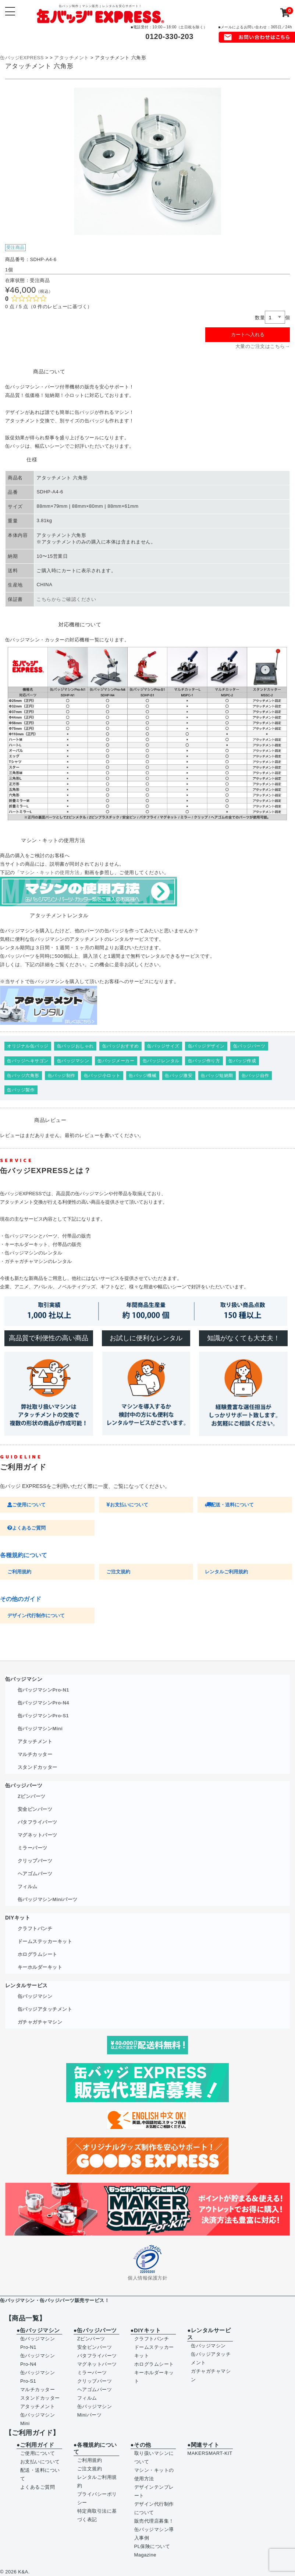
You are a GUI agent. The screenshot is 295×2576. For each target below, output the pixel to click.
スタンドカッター (37, 1767)
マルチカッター (35, 1754)
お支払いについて (127, 1504)
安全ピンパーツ (35, 1809)
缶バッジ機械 (142, 1075)
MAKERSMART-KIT (209, 2453)
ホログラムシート (37, 1954)
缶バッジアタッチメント (45, 2009)
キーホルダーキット (40, 1967)
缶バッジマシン (73, 1060)
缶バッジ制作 (61, 1075)
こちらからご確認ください (66, 599)
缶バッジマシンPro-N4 (43, 1703)
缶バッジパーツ (249, 1046)
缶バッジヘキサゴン (28, 1060)
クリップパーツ (35, 1861)
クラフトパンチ (35, 1928)
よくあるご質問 (26, 1528)
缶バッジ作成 (242, 1060)
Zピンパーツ (32, 1796)
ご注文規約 (118, 1571)
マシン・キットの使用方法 (49, 872)
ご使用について (26, 1504)
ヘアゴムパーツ (35, 1873)
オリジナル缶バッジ (28, 1046)
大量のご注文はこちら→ (262, 346)
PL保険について (152, 2546)
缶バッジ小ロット (102, 1075)
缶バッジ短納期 (217, 1075)
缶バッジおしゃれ (75, 1046)
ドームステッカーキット (45, 1941)
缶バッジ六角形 (23, 1075)
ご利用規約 (19, 1571)
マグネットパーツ (37, 1835)
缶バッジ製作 (21, 1089)
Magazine (145, 2555)
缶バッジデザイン (206, 1046)
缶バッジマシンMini (40, 1728)
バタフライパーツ (37, 1822)
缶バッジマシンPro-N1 (43, 1690)
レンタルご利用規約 (226, 1571)
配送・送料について (229, 1504)
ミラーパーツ (32, 1848)
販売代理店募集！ (154, 2521)
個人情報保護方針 (147, 2278)
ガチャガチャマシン (40, 2022)
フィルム (28, 1886)
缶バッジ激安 (178, 1075)
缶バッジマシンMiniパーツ (48, 1899)
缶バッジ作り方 (204, 1060)
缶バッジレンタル (161, 1060)
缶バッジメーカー (115, 1060)
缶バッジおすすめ (120, 1046)
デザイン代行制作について (36, 1615)
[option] (147, 161)
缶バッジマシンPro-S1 (43, 1715)
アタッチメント (35, 1741)
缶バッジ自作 (255, 1075)
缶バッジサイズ (163, 1046)
